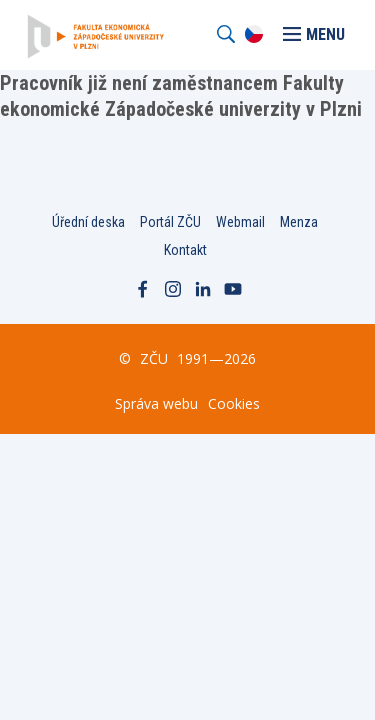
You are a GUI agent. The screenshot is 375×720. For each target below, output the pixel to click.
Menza (299, 222)
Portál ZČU (170, 222)
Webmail (240, 222)
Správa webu (156, 403)
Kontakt (185, 250)
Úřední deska (88, 222)
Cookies (234, 403)
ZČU (154, 358)
